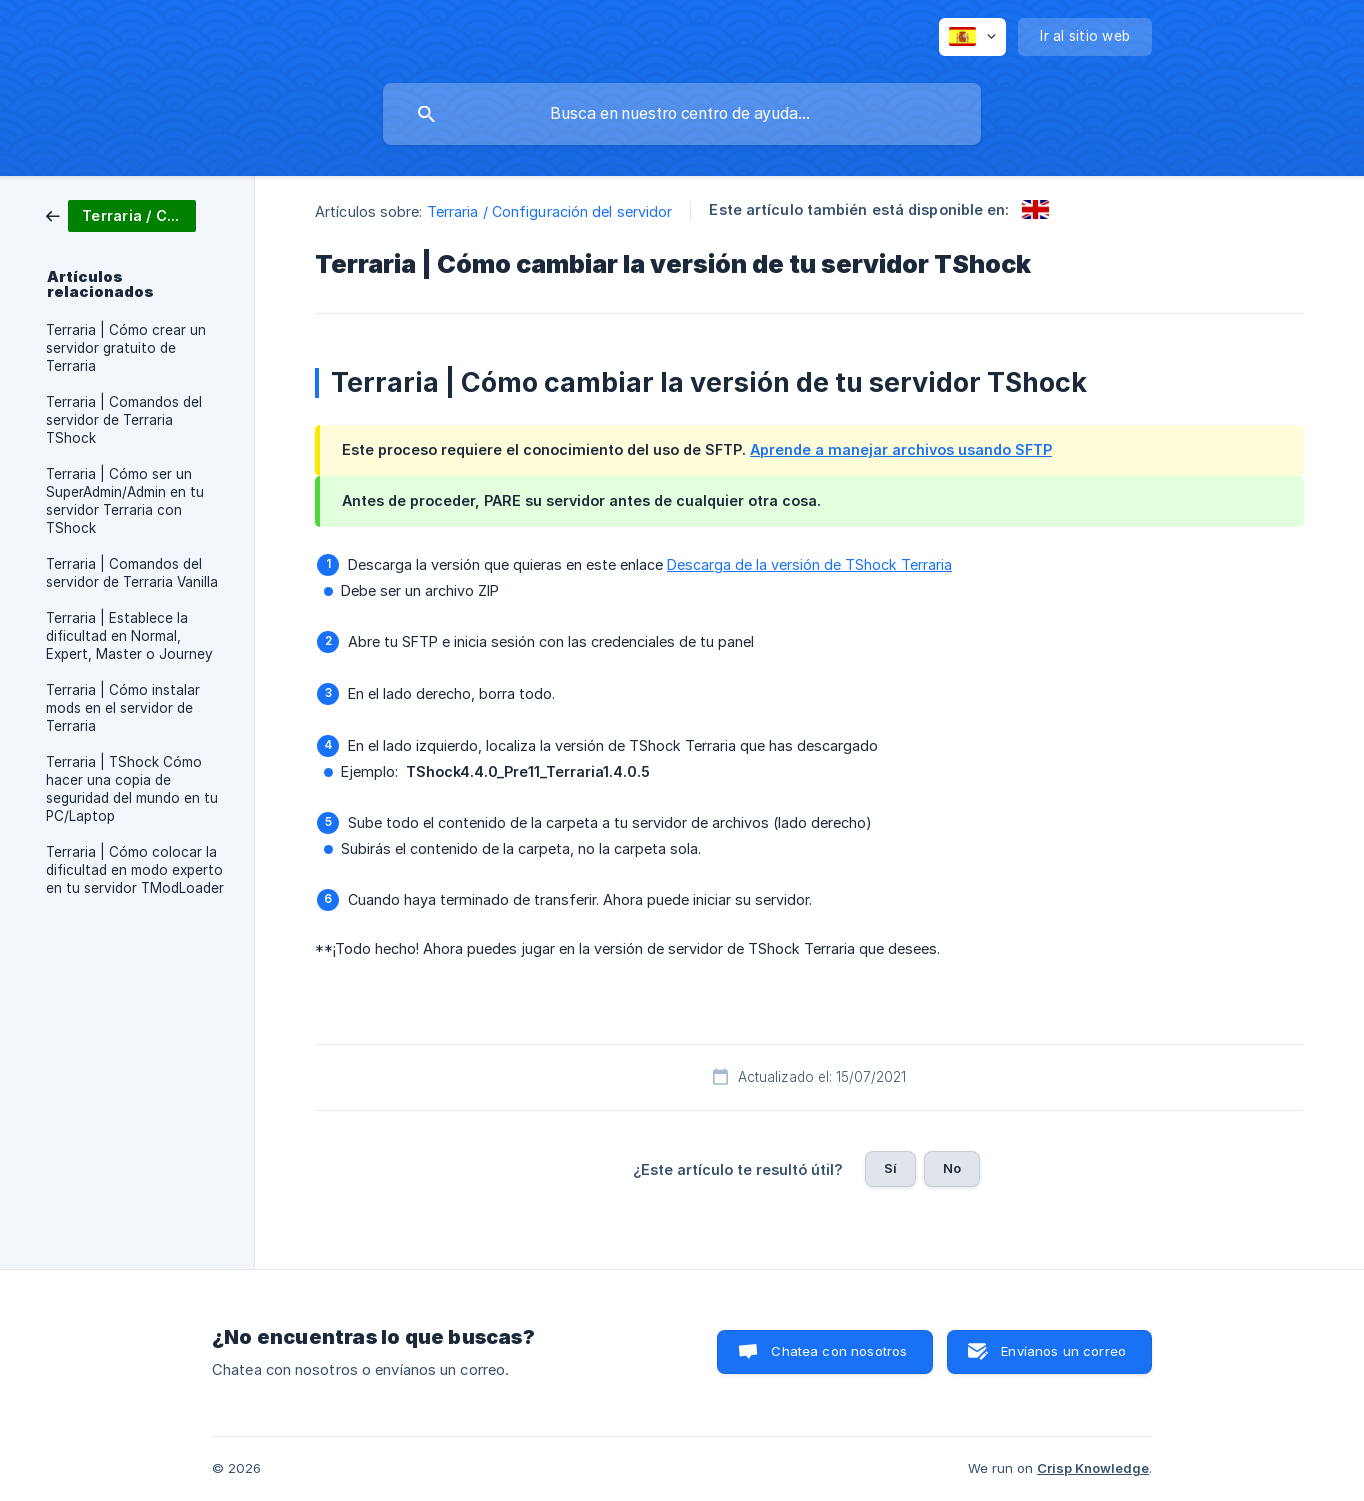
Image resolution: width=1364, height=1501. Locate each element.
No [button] (952, 1168)
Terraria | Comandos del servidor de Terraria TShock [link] (124, 420)
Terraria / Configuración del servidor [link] (550, 211)
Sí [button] (890, 1168)
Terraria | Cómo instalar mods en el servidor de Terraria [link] (123, 708)
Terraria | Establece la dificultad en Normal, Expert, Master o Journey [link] (129, 636)
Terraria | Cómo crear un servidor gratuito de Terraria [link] (126, 348)
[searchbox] (682, 114)
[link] (121, 214)
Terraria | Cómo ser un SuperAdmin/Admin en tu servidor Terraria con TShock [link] (125, 501)
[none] (972, 37)
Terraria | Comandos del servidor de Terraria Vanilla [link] (132, 573)
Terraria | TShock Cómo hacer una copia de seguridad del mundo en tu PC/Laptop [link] (132, 789)
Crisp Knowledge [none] (1093, 1468)
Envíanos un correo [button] (1063, 1351)
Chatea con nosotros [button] (839, 1351)
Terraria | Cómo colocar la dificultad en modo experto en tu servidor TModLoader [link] (135, 870)
